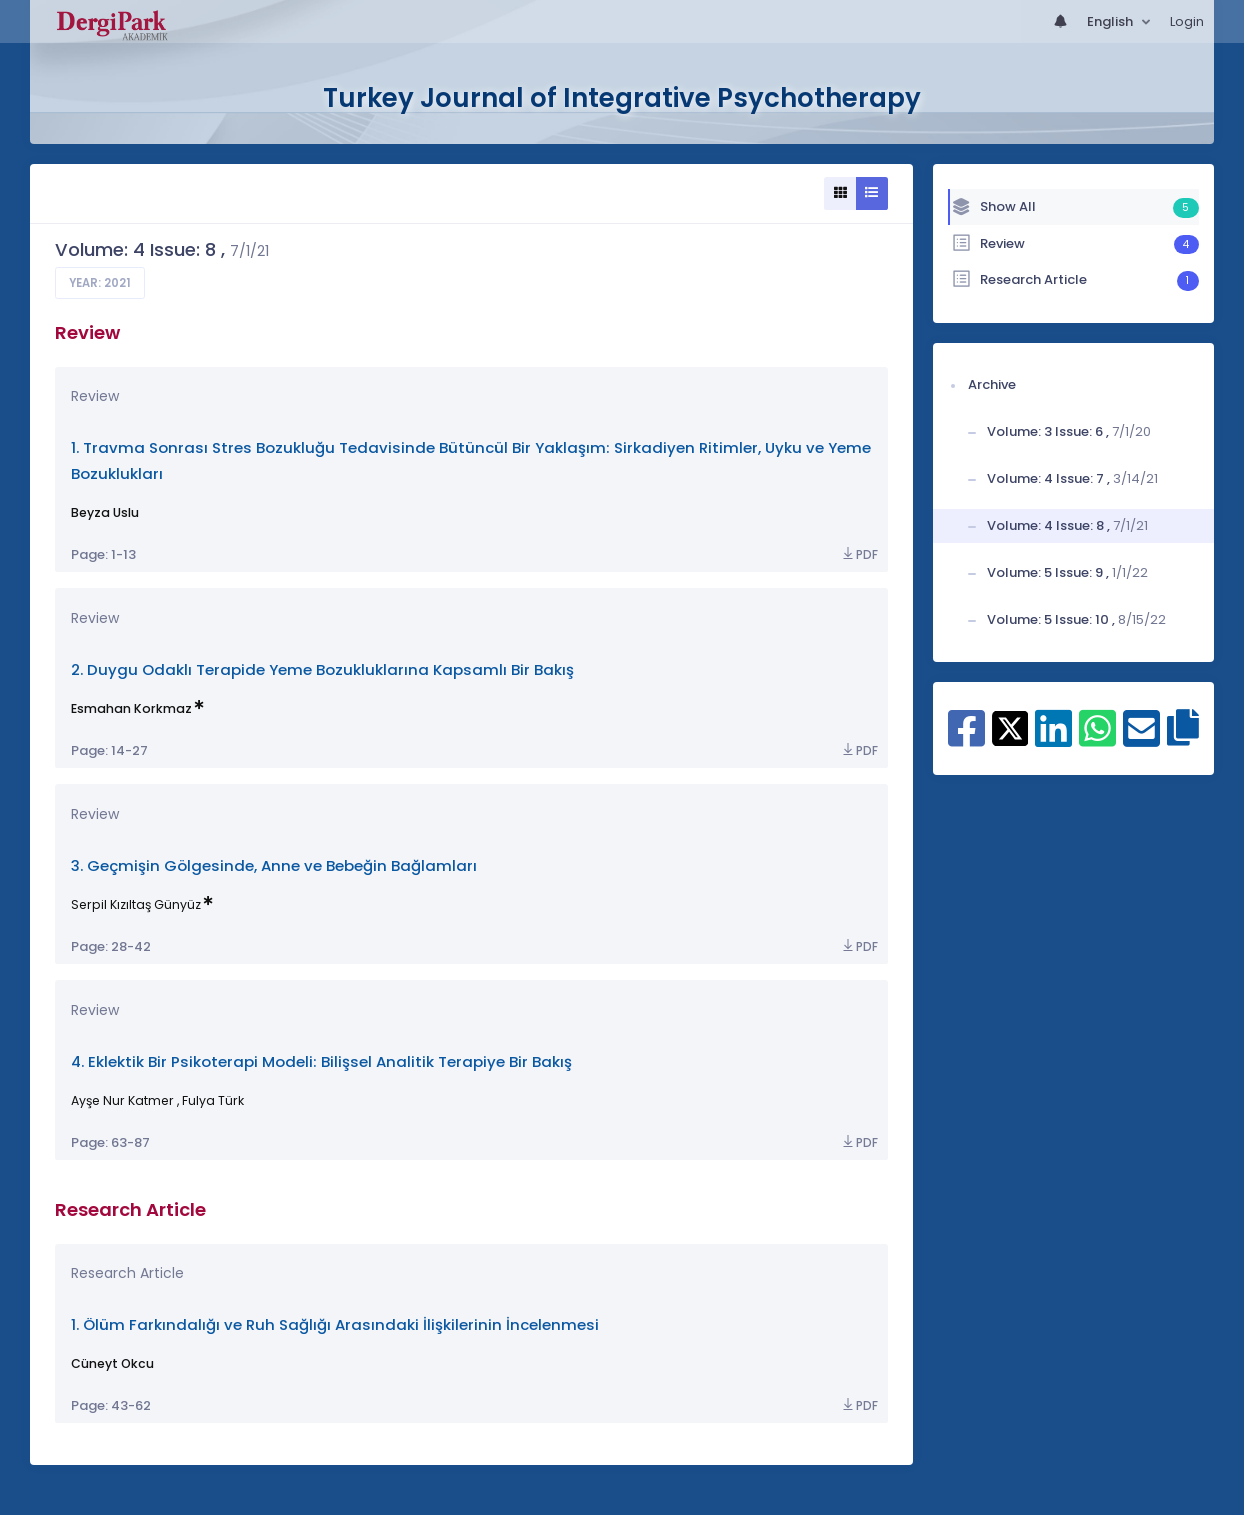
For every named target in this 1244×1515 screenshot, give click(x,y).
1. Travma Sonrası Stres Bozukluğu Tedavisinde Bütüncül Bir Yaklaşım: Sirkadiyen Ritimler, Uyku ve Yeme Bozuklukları (471, 460)
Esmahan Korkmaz (131, 708)
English (1111, 21)
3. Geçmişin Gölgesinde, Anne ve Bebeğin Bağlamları (274, 865)
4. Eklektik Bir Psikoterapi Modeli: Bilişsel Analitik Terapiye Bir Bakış (321, 1061)
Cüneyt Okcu (112, 1363)
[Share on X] (1010, 727)
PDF (859, 554)
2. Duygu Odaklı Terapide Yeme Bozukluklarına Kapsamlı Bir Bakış (322, 669)
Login (1187, 21)
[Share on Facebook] (966, 739)
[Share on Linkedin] (1053, 739)
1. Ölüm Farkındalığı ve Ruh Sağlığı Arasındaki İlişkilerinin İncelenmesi (335, 1324)
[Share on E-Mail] (1141, 739)
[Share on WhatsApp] (1097, 739)
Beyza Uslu (105, 512)
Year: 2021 (100, 283)
